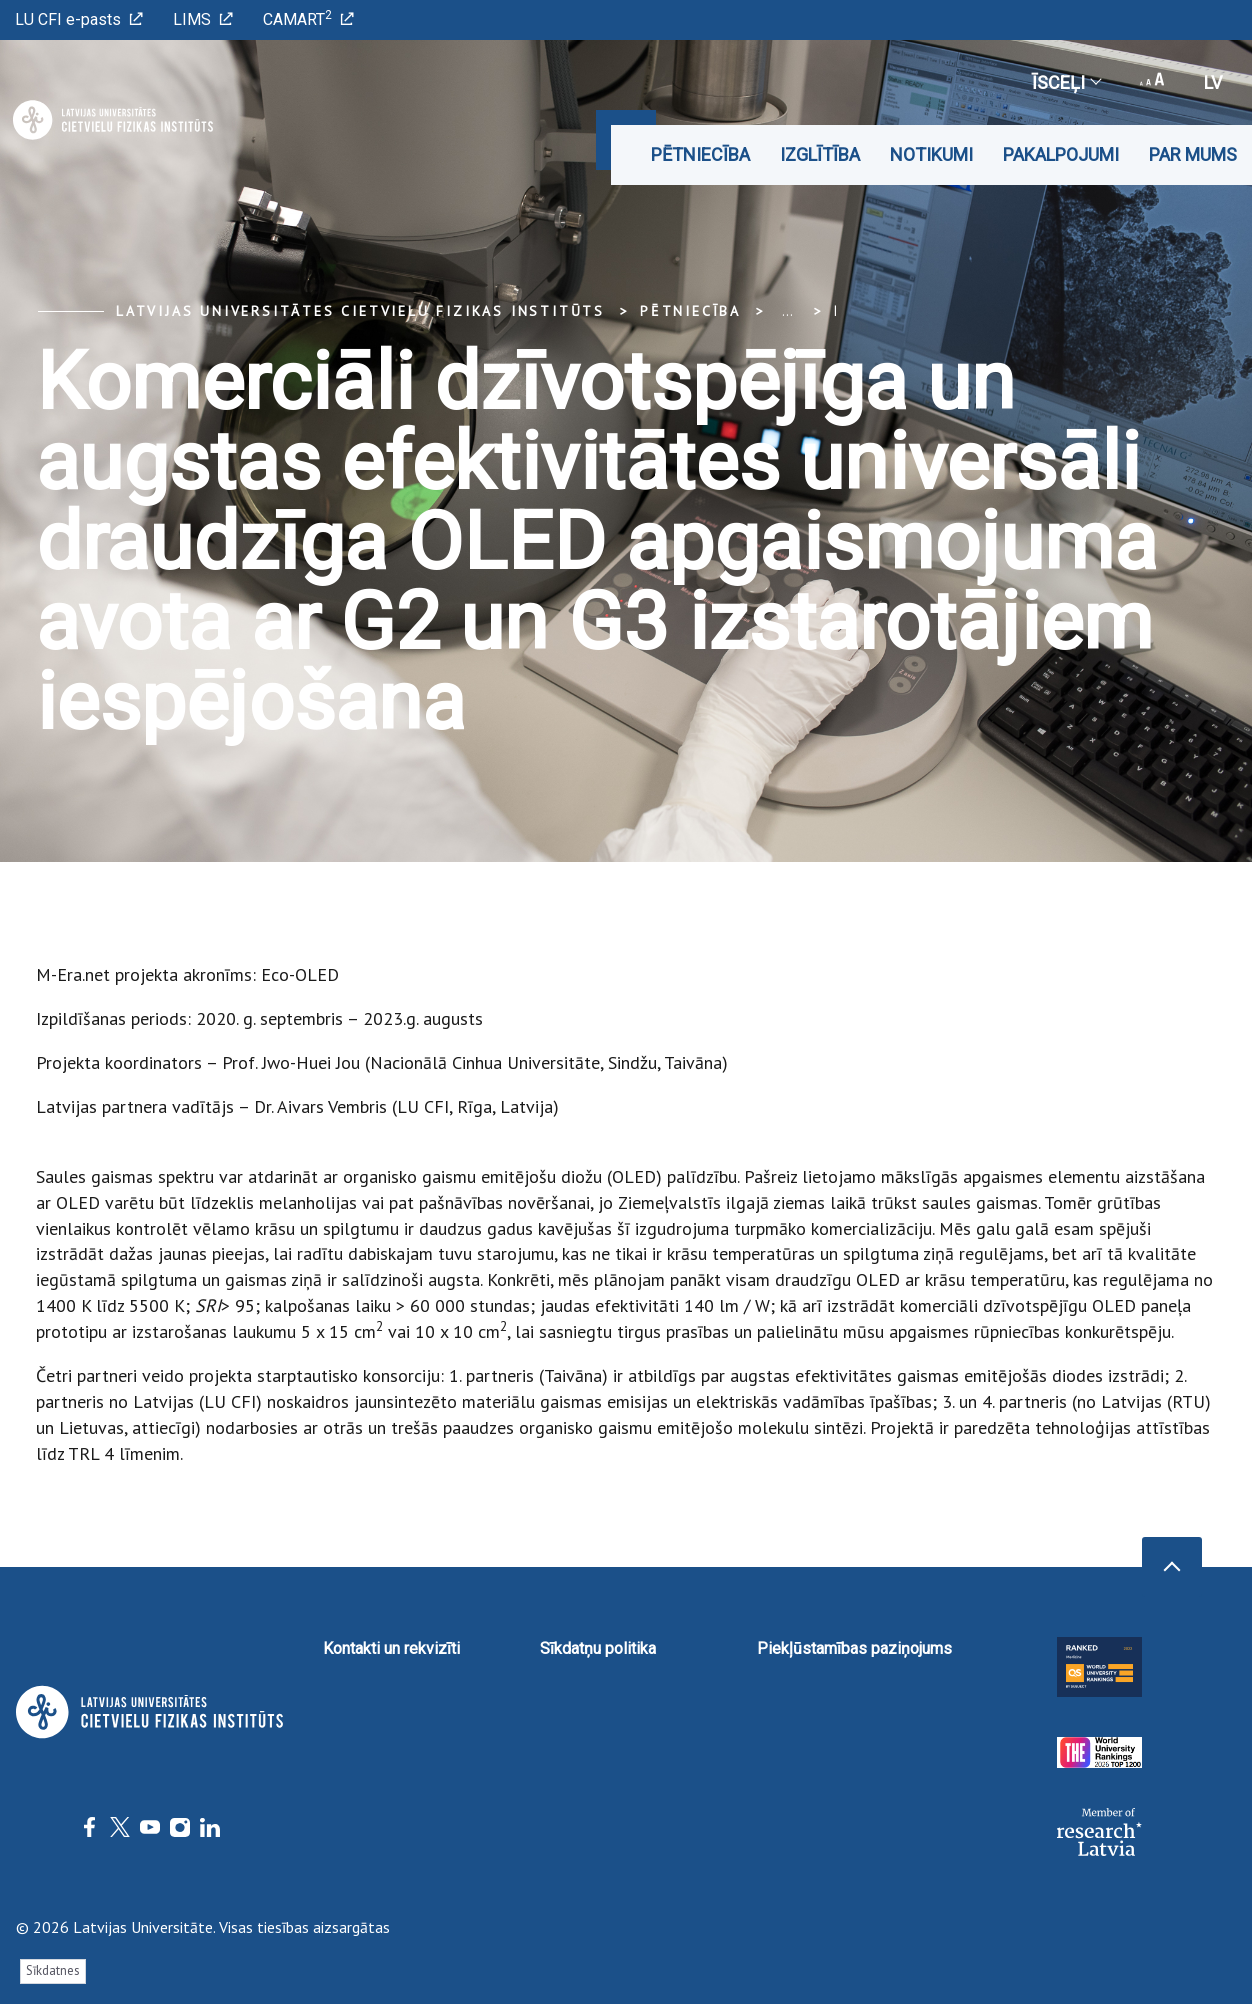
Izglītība (820, 154)
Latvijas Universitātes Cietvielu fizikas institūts (360, 311)
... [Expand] (787, 311)
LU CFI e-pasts (79, 19)
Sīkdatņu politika (598, 1648)
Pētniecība (700, 154)
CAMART (308, 18)
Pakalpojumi (1061, 154)
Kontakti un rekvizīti (391, 1648)
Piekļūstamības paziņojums (854, 1648)
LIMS (203, 19)
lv (1213, 82)
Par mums (1193, 154)
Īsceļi (1066, 82)
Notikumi (931, 154)
